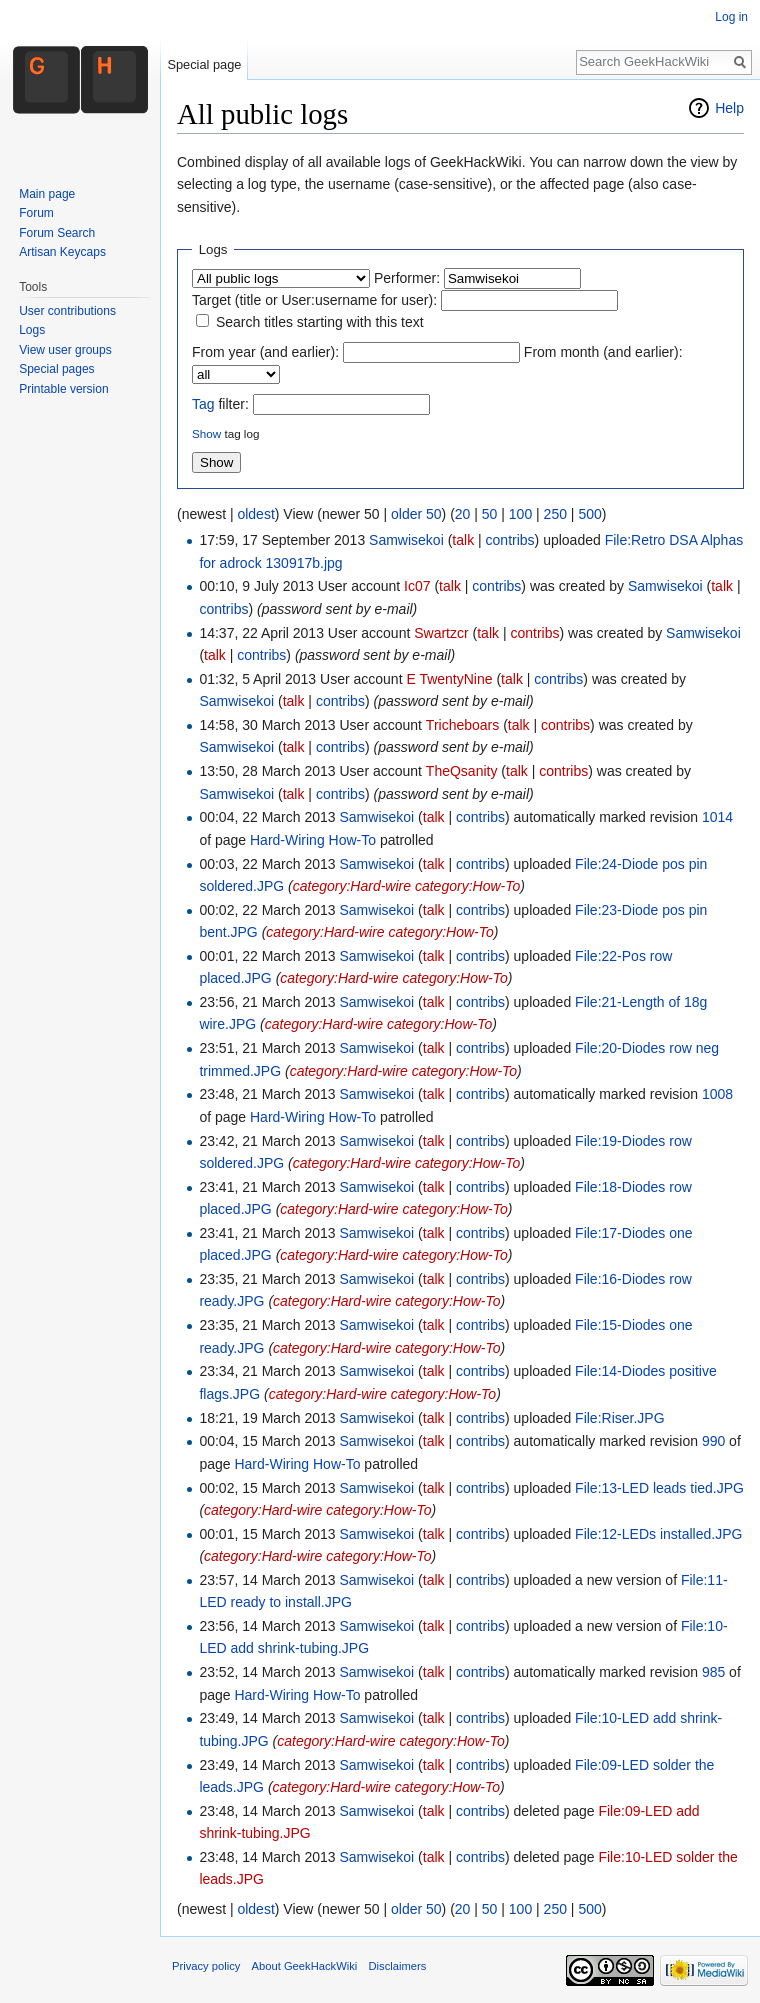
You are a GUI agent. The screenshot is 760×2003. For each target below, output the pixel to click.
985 (713, 1672)
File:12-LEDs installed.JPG (658, 1534)
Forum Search (57, 233)
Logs (32, 330)
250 (555, 514)
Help (729, 108)
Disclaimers (397, 1966)
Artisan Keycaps (62, 252)
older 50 (416, 514)
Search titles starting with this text (320, 322)
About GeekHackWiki (305, 1966)
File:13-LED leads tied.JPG (659, 1488)
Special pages (56, 369)
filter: (220, 404)
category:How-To (467, 886)
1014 (717, 817)
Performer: (407, 278)
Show (206, 433)
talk (463, 540)
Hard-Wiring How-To (313, 840)
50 (490, 514)
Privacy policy (206, 1966)
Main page (47, 194)
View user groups (65, 350)
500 (589, 514)
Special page (204, 64)
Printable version (63, 389)
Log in (731, 17)
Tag (203, 404)
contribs (510, 540)
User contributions (67, 311)
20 (463, 514)
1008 (717, 1094)
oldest (255, 514)
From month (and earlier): (603, 352)
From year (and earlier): (265, 352)
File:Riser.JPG (619, 1418)
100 (520, 514)
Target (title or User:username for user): (314, 300)
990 (713, 1441)
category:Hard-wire (352, 886)
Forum (36, 213)
